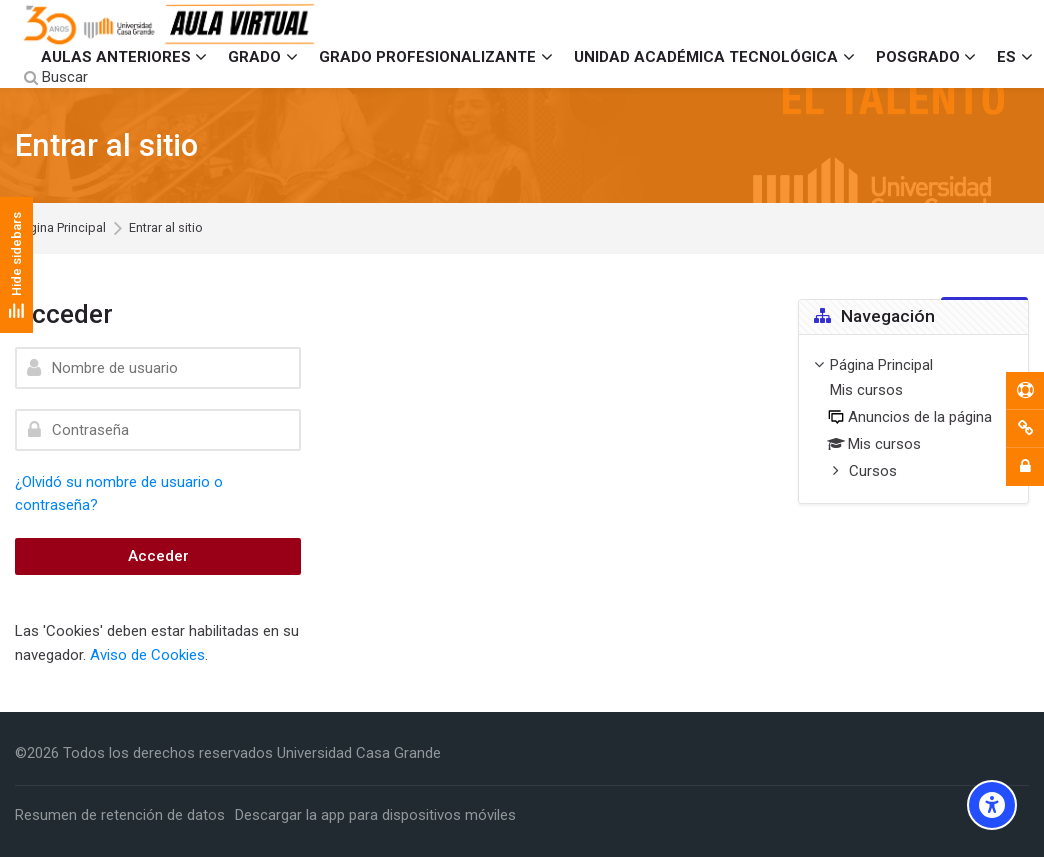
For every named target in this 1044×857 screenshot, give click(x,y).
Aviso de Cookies (147, 655)
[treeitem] (913, 419)
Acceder (158, 556)
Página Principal (60, 228)
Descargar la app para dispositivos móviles (375, 815)
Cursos (873, 471)
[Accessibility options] (992, 805)
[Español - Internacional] (1015, 57)
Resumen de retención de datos (120, 815)
